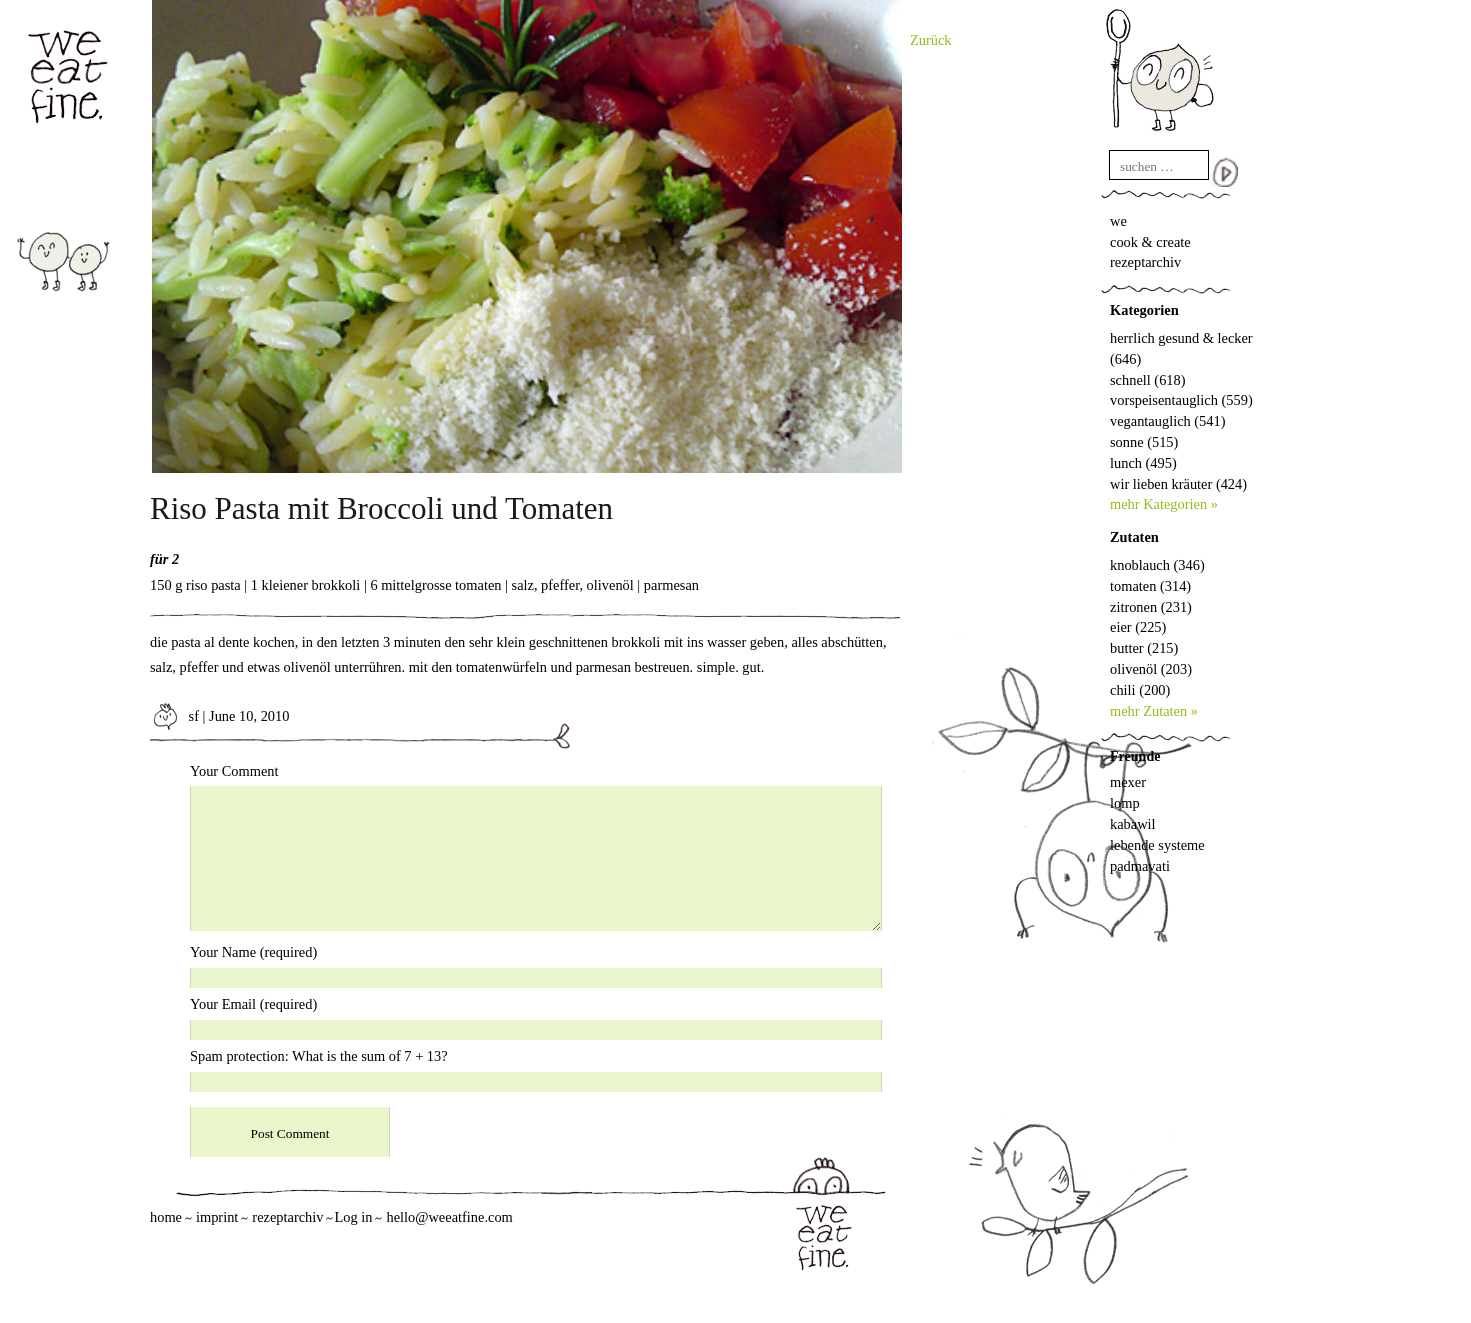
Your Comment (234, 771)
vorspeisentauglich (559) (1181, 400)
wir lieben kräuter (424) (1178, 484)
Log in (353, 1217)
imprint (217, 1217)
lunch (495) (1143, 463)
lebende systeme (1157, 845)
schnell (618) (1148, 380)
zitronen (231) (1151, 607)
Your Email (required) (253, 1004)
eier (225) (1138, 627)
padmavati (1140, 866)
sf (174, 716)
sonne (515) (1144, 442)
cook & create (1150, 242)
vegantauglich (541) (1167, 421)
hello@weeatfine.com (449, 1217)
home (166, 1217)
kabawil (1133, 824)
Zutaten (1134, 537)
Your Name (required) (253, 952)
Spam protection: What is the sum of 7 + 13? (319, 1056)
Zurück (931, 40)
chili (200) (1140, 690)
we (1118, 221)
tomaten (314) (1150, 586)
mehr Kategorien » (1164, 504)
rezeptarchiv (1145, 262)
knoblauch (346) (1157, 565)
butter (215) (1144, 648)
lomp (1125, 803)
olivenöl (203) (1151, 669)
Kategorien (1144, 310)
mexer (1128, 782)
